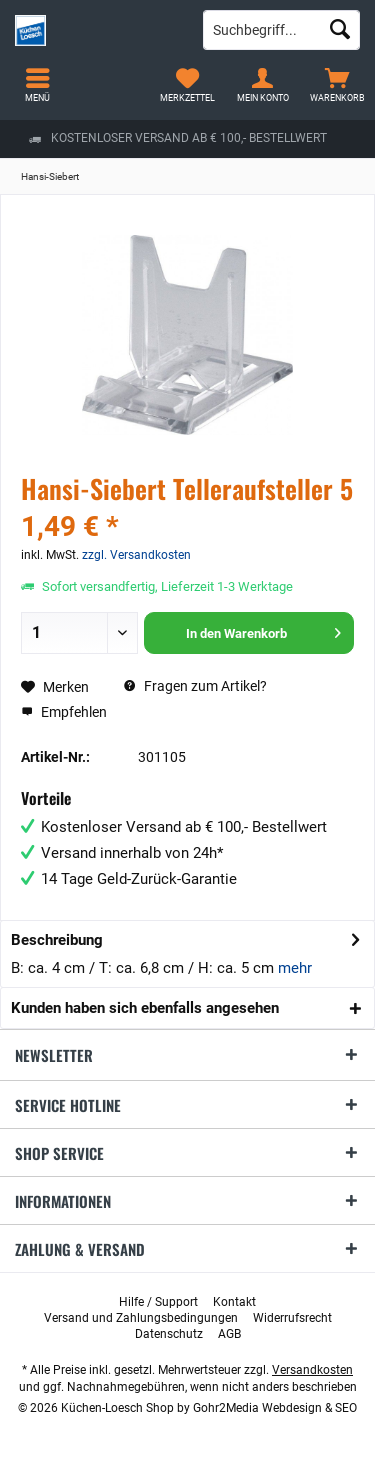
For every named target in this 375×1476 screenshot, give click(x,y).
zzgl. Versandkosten (136, 555)
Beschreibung (57, 940)
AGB (229, 1334)
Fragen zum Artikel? (195, 686)
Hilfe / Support (158, 1302)
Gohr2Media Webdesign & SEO (275, 1408)
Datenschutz (169, 1334)
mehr (295, 968)
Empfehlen (64, 712)
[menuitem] (337, 85)
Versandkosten (312, 1370)
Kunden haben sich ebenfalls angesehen (145, 1008)
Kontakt (234, 1302)
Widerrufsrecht (292, 1318)
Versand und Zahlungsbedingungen (141, 1318)
